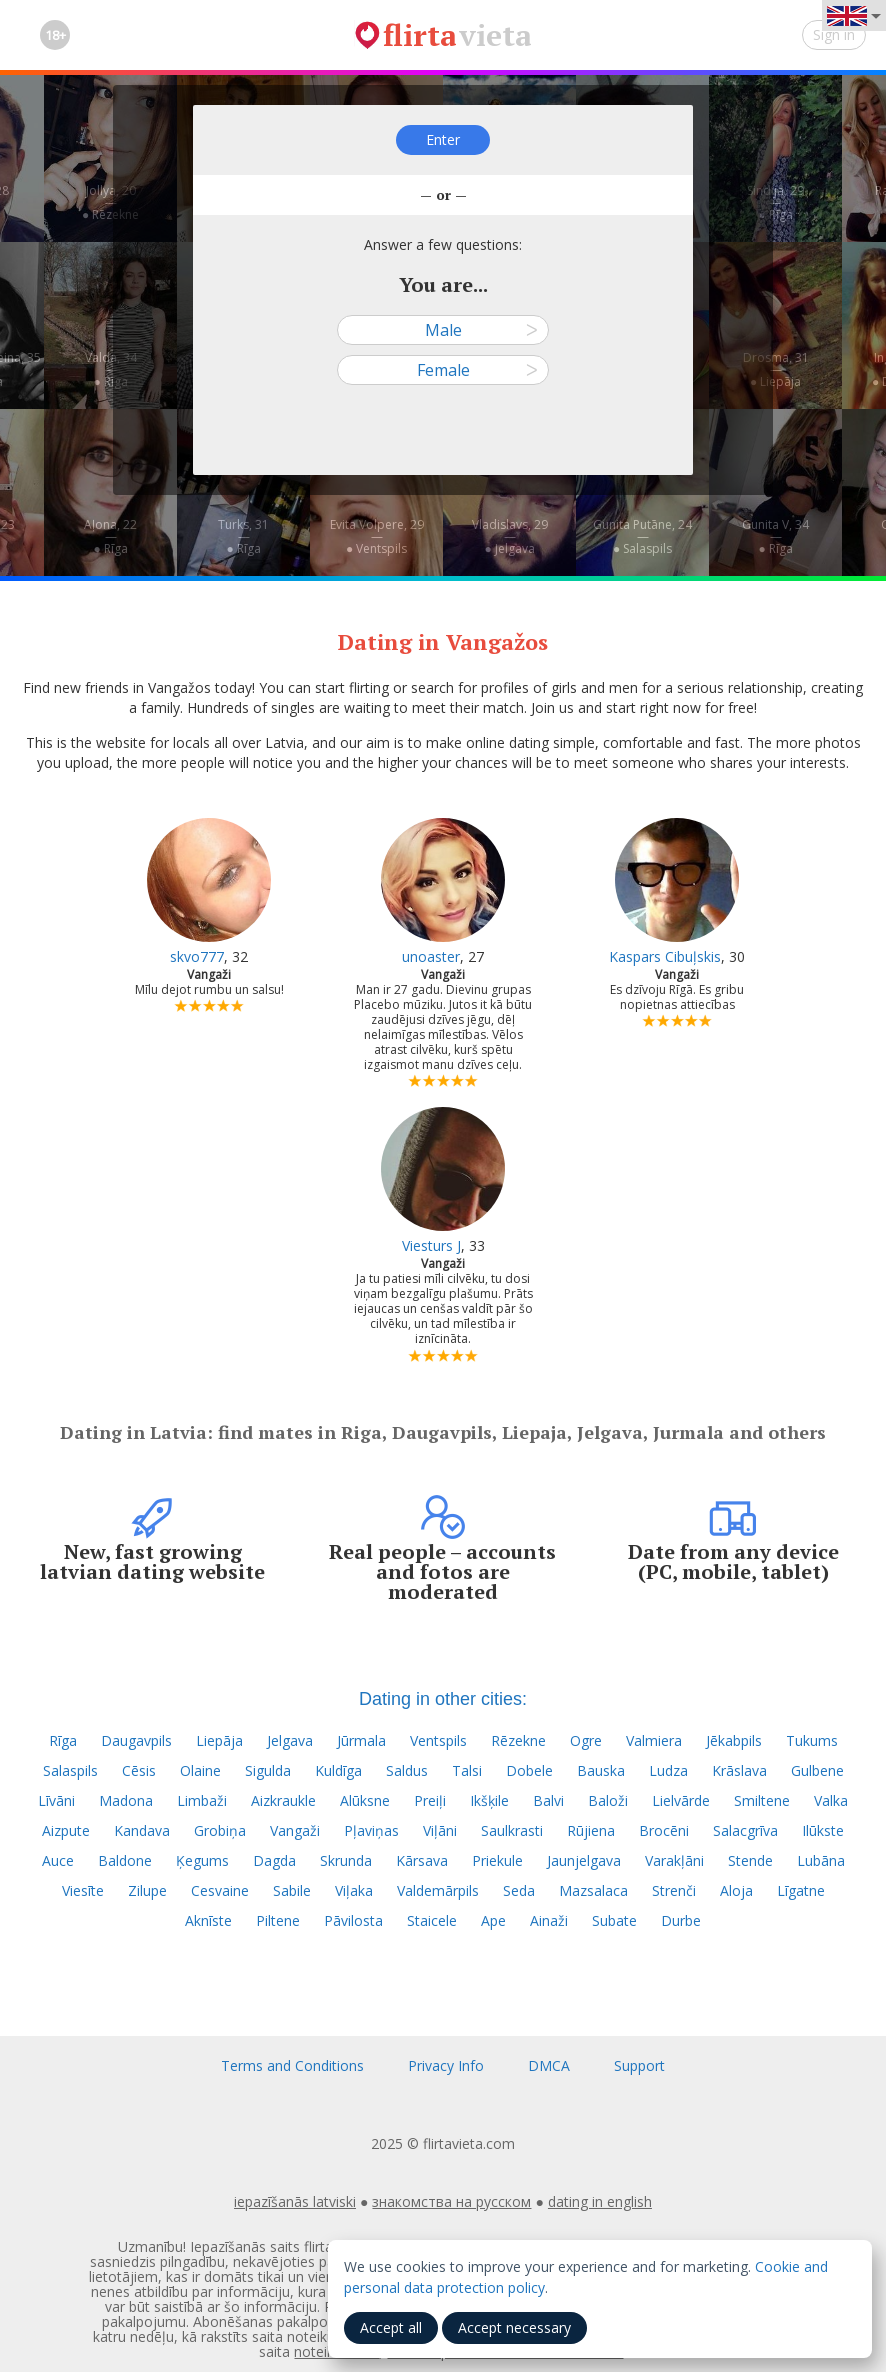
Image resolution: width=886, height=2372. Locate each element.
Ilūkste (823, 1830)
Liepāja (219, 1740)
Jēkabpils (734, 1740)
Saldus (407, 1770)
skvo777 (197, 956)
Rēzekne (518, 1740)
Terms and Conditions (292, 2065)
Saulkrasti (512, 1830)
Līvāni (56, 1800)
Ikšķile (489, 1800)
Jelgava (290, 1740)
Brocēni (664, 1830)
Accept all (391, 2327)
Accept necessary (514, 2327)
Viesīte (83, 1890)
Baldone (125, 1860)
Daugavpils (136, 1740)
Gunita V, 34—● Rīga (775, 536)
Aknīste (208, 1920)
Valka (831, 1800)
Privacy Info (446, 2065)
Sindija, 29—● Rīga (775, 202)
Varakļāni (674, 1860)
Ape (493, 1920)
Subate (614, 1920)
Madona (126, 1800)
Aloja (736, 1890)
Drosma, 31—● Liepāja (776, 369)
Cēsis (139, 1770)
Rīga (63, 1740)
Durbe (681, 1920)
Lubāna (821, 1860)
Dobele (529, 1770)
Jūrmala (361, 1740)
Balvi (548, 1800)
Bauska (601, 1770)
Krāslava (739, 1770)
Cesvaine (220, 1890)
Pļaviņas (371, 1830)
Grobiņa (220, 1830)
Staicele (432, 1920)
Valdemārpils (438, 1890)
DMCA (549, 2065)
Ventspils (438, 1740)
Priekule (497, 1860)
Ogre (586, 1740)
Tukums (812, 1740)
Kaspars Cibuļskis (665, 956)
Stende (750, 1860)
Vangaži (295, 1830)
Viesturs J (431, 1245)
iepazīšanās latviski (295, 2201)
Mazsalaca (593, 1890)
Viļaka (354, 1890)
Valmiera (654, 1740)
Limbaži (202, 1800)
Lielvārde (681, 1800)
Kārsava (422, 1860)
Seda (519, 1890)
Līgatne (801, 1890)
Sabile (292, 1890)
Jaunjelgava (584, 1860)
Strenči (674, 1890)
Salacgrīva (745, 1830)
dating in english (600, 2201)
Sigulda (268, 1770)
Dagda (274, 1860)
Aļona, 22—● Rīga (110, 536)
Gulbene (817, 1770)
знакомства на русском (451, 2201)
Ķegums (202, 1860)
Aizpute (66, 1830)
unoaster (431, 956)
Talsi (467, 1770)
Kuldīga (338, 1770)
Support (639, 2065)
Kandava (142, 1830)
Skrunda (346, 1860)
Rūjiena (591, 1830)
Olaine (200, 1770)
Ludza (668, 1770)
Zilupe (147, 1890)
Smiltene (762, 1800)
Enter (443, 139)
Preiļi (430, 1800)
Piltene (278, 1920)
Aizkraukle (283, 1800)
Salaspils (70, 1770)
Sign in (834, 34)
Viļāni (440, 1830)
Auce (58, 1860)
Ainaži (549, 1920)
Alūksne (365, 1800)
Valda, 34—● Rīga (111, 369)
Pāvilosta (353, 1920)
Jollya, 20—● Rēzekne (110, 202)
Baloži (608, 1800)
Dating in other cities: (443, 1699)
